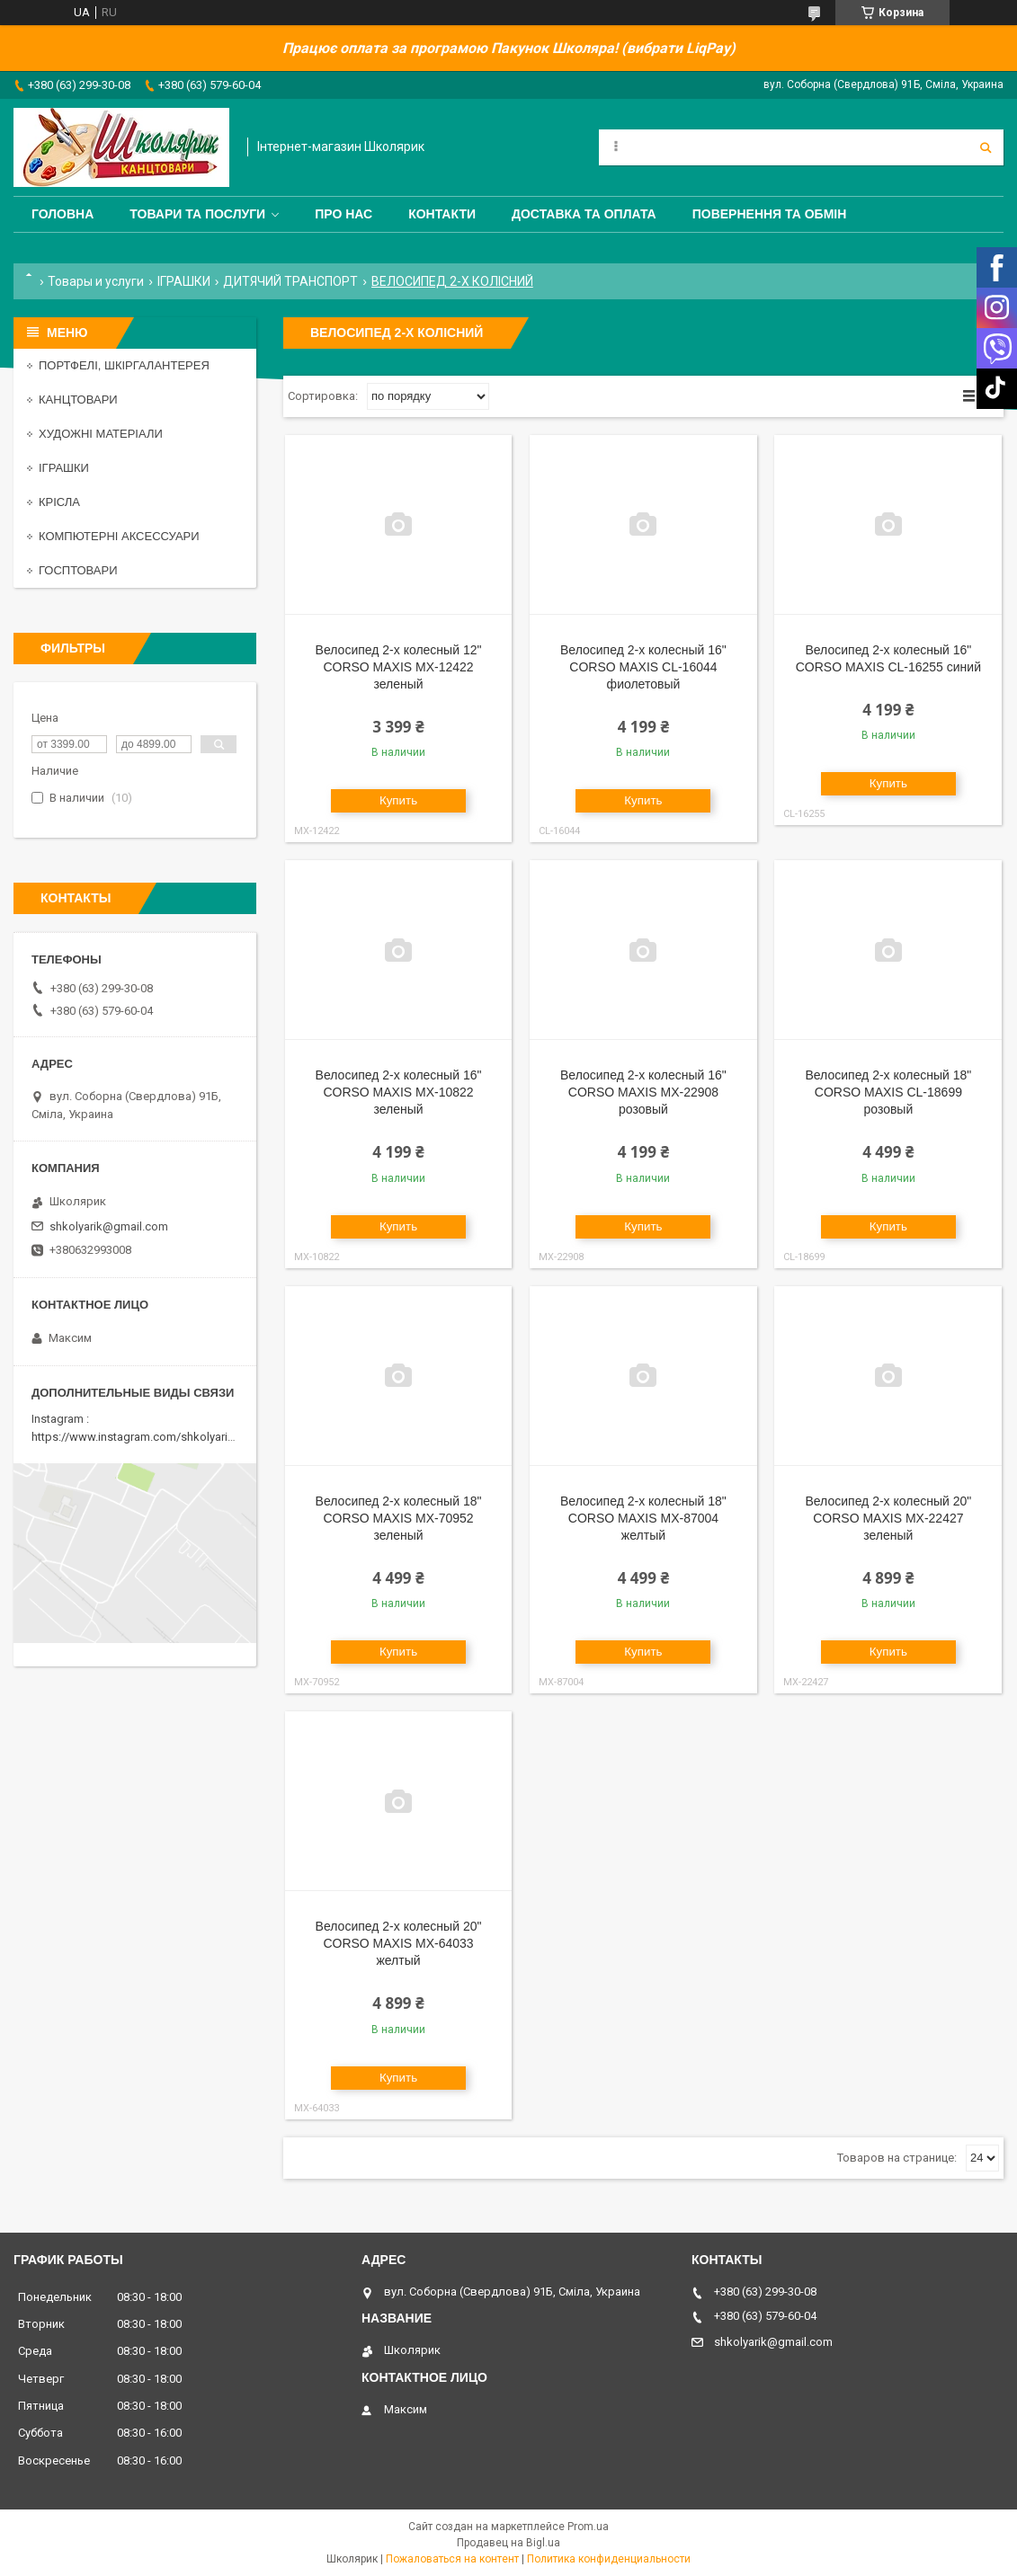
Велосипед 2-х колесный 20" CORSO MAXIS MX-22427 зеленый (888, 1518)
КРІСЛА (59, 502)
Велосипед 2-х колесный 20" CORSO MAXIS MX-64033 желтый (399, 1943)
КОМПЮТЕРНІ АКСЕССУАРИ (119, 536)
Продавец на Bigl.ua (508, 2542)
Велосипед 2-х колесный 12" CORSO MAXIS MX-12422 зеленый (399, 667)
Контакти (442, 214)
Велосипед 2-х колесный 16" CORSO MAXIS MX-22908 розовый (643, 1092)
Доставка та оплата (584, 214)
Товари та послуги (197, 214)
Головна (62, 214)
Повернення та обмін (769, 214)
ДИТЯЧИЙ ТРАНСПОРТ (290, 281)
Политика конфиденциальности (609, 2559)
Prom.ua (588, 2526)
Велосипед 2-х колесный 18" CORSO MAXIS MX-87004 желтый (643, 1518)
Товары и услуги (96, 281)
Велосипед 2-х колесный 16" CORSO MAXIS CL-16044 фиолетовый (643, 667)
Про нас (343, 214)
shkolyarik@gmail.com (108, 1226)
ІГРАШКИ (183, 281)
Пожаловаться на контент (452, 2559)
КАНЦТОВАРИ (78, 399)
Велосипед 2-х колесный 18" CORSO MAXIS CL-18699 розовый (888, 1092)
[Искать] (986, 147)
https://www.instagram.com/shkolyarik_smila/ (151, 1436)
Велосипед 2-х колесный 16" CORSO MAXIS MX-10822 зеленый (399, 1092)
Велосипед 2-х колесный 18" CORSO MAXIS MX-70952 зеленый (399, 1518)
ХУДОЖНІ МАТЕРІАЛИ (101, 433)
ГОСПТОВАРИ (78, 570)
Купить (398, 800)
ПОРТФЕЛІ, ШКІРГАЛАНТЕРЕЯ (124, 365)
